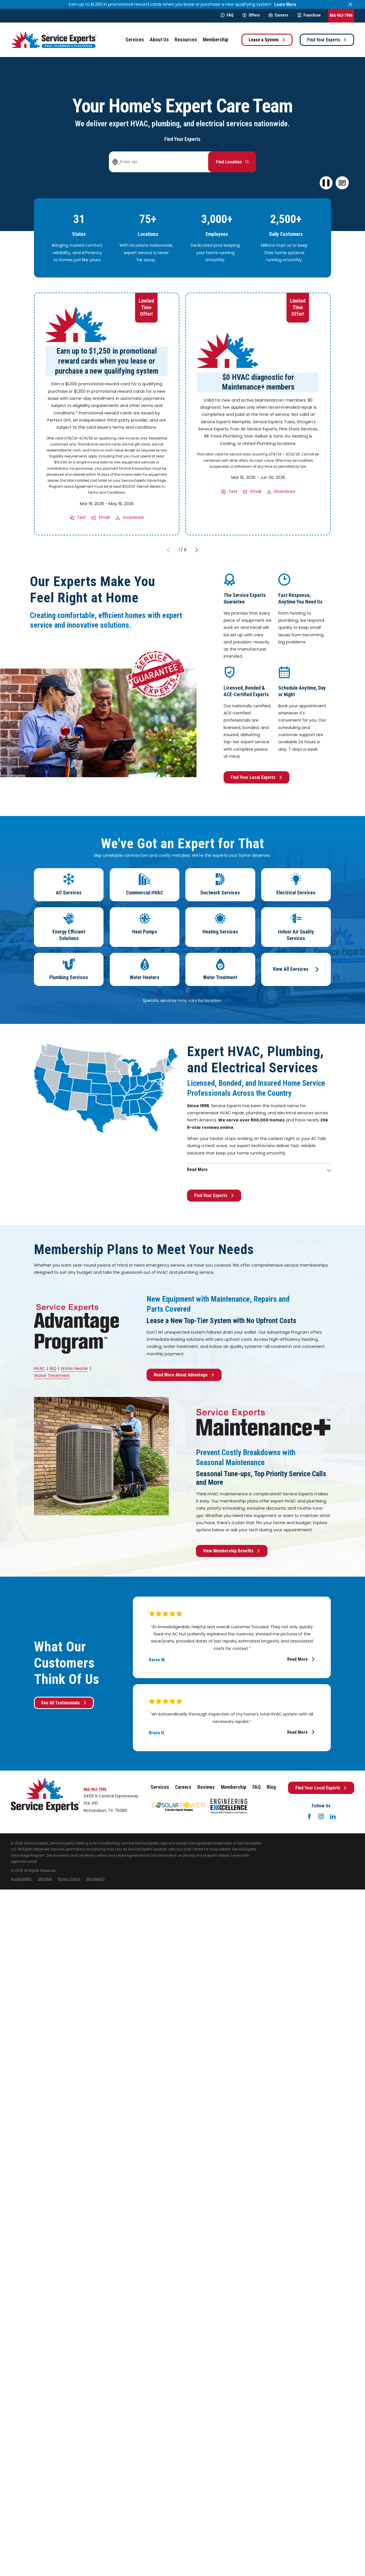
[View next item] (196, 550)
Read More (301, 1659)
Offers (250, 15)
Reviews (206, 1787)
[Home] (53, 39)
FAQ (227, 15)
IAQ (53, 1368)
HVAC (39, 1368)
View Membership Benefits (231, 1551)
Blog (271, 1787)
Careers (278, 15)
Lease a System (267, 39)
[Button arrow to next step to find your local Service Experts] (232, 161)
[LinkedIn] (333, 1816)
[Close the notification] (350, 4)
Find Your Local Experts (256, 777)
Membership (233, 1787)
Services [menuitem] (134, 39)
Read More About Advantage (184, 1375)
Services (160, 1787)
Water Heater (74, 1368)
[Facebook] (309, 1816)
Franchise (309, 15)
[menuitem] (21, 1879)
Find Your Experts (327, 39)
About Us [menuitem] (159, 39)
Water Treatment (52, 1375)
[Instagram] (321, 1816)
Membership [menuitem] (215, 39)
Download (133, 518)
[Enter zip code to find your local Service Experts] (161, 161)
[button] (342, 183)
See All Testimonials (64, 1702)
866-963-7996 (341, 15)
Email (104, 518)
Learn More (285, 4)
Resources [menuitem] (186, 39)
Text (81, 518)
